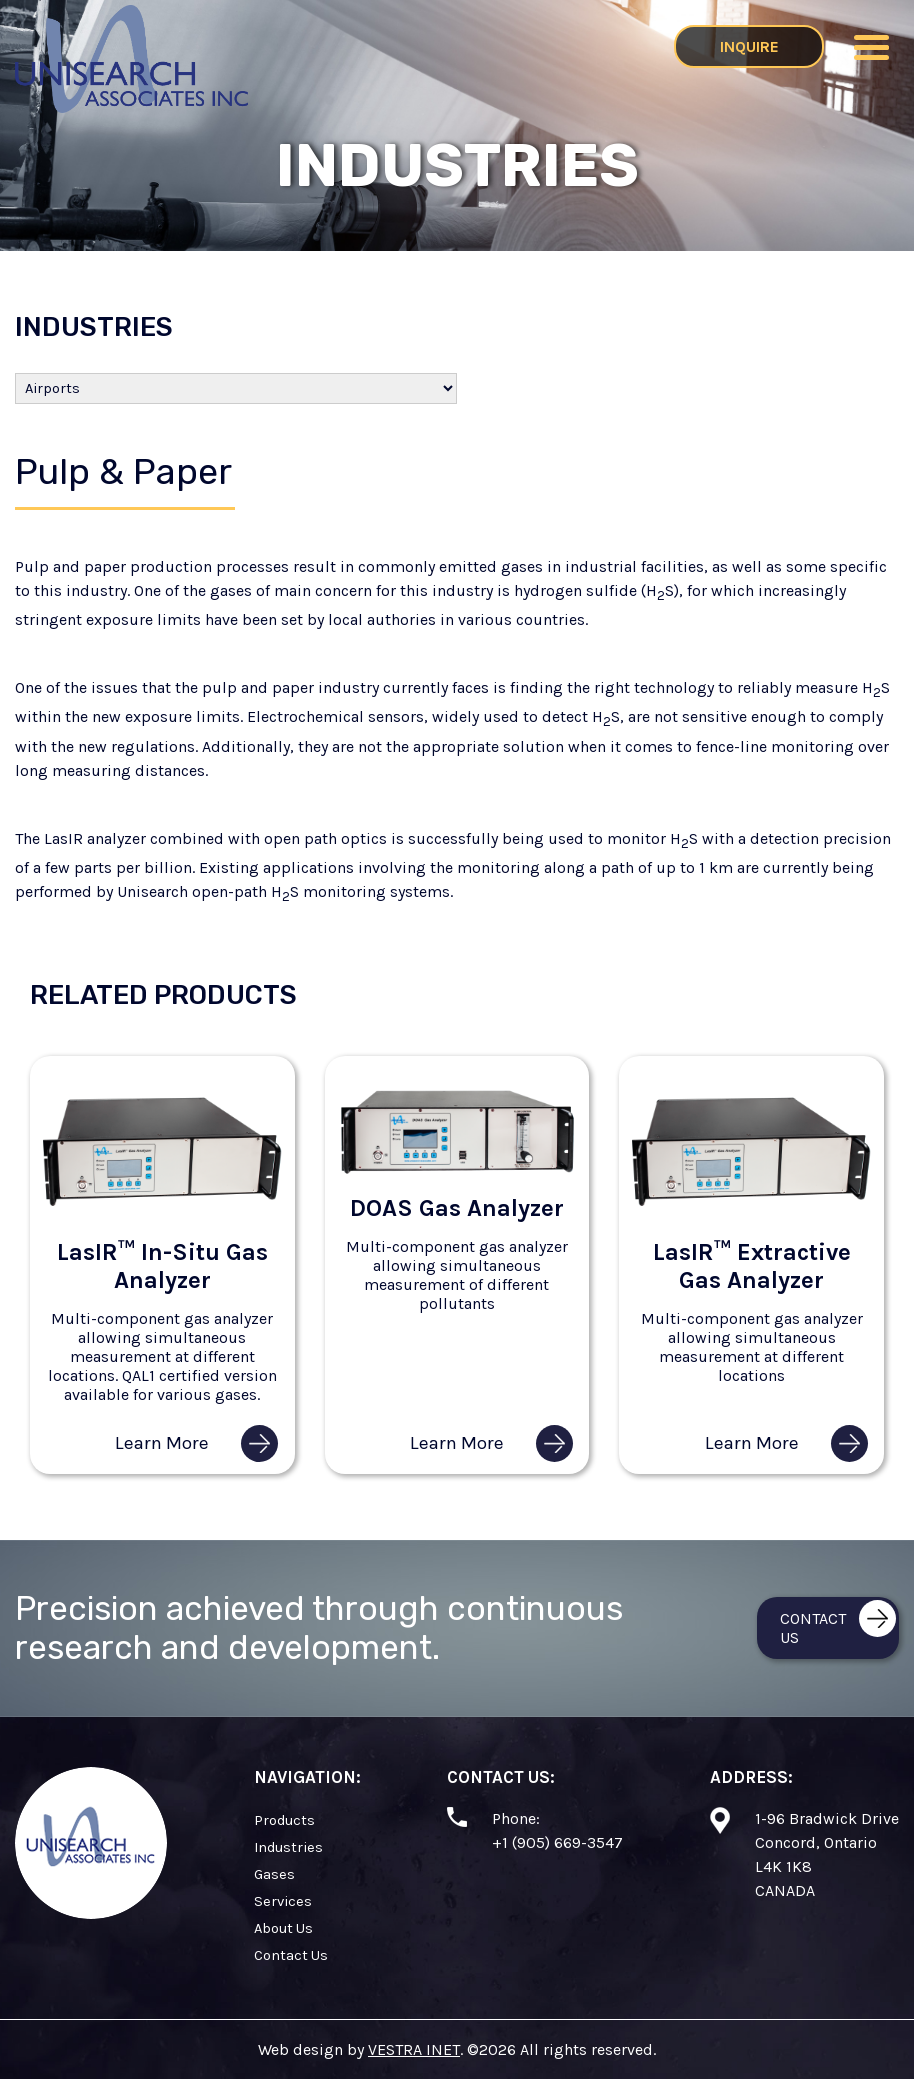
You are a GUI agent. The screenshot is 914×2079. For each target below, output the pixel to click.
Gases (274, 1874)
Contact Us (291, 1955)
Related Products (163, 995)
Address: (751, 1777)
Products (284, 1820)
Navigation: (307, 1777)
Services (283, 1901)
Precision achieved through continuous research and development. (319, 1628)
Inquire (749, 46)
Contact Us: (501, 1777)
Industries (94, 327)
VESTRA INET (414, 2049)
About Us (283, 1928)
